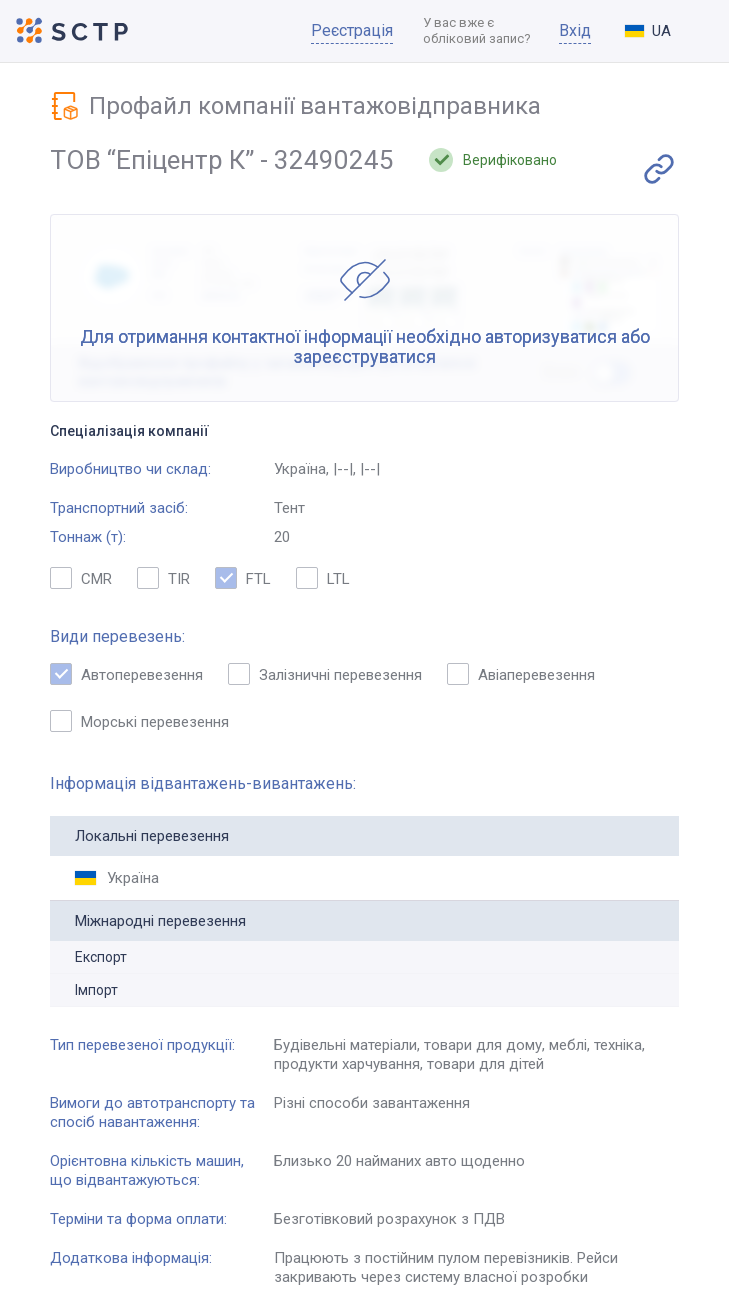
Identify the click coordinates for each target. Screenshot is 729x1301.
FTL (243, 578)
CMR (81, 578)
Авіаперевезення (521, 674)
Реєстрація (352, 30)
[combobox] (664, 31)
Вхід (575, 30)
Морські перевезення (139, 721)
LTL (323, 578)
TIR (163, 578)
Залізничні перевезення (325, 674)
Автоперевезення (126, 674)
